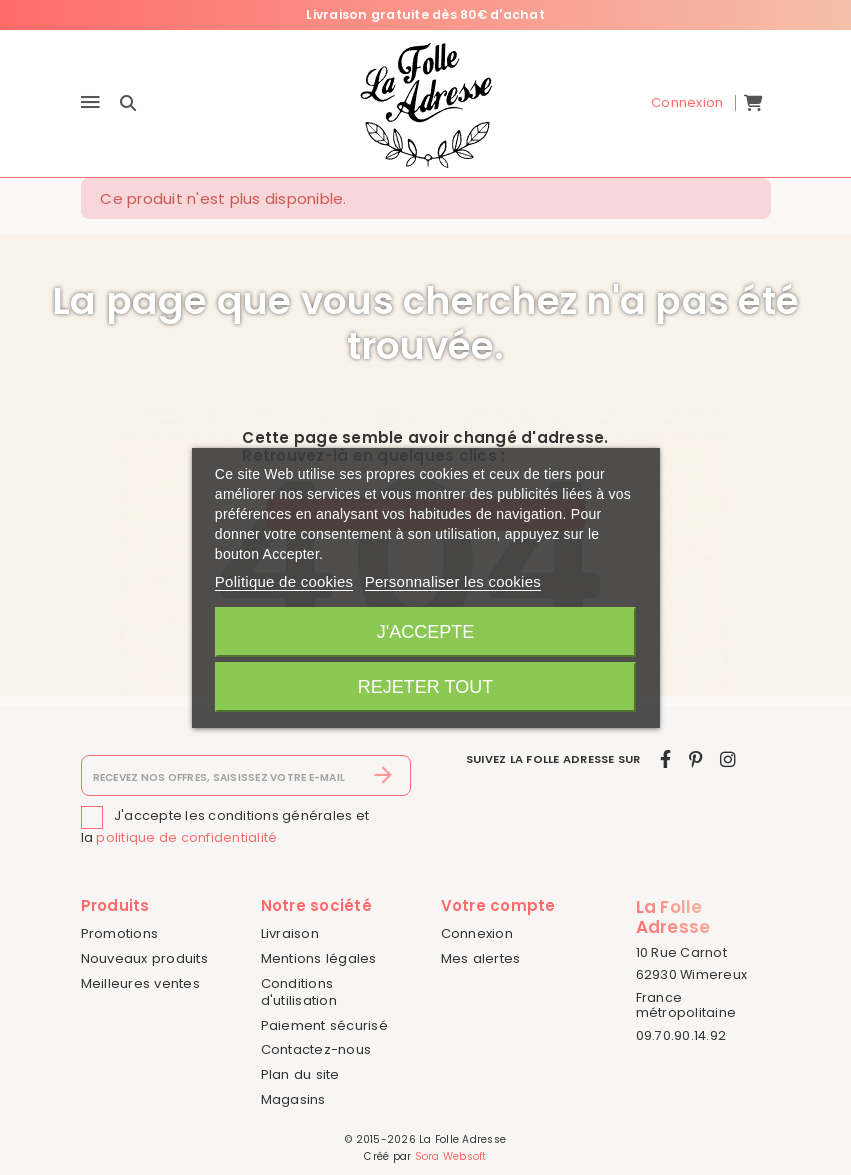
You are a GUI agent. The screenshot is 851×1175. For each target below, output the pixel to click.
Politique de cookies (284, 581)
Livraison (290, 933)
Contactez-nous (316, 1049)
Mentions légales (319, 958)
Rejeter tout (425, 687)
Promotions (120, 933)
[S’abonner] (383, 776)
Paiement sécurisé (324, 1025)
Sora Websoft (451, 1156)
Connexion (477, 933)
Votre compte (498, 905)
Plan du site (300, 1074)
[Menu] (90, 103)
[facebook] (665, 759)
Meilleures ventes (140, 983)
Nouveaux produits (144, 958)
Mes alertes (481, 958)
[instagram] (728, 759)
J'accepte (425, 632)
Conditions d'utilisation (299, 992)
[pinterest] (695, 759)
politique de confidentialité (186, 837)
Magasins (293, 1099)
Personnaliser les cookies (453, 581)
